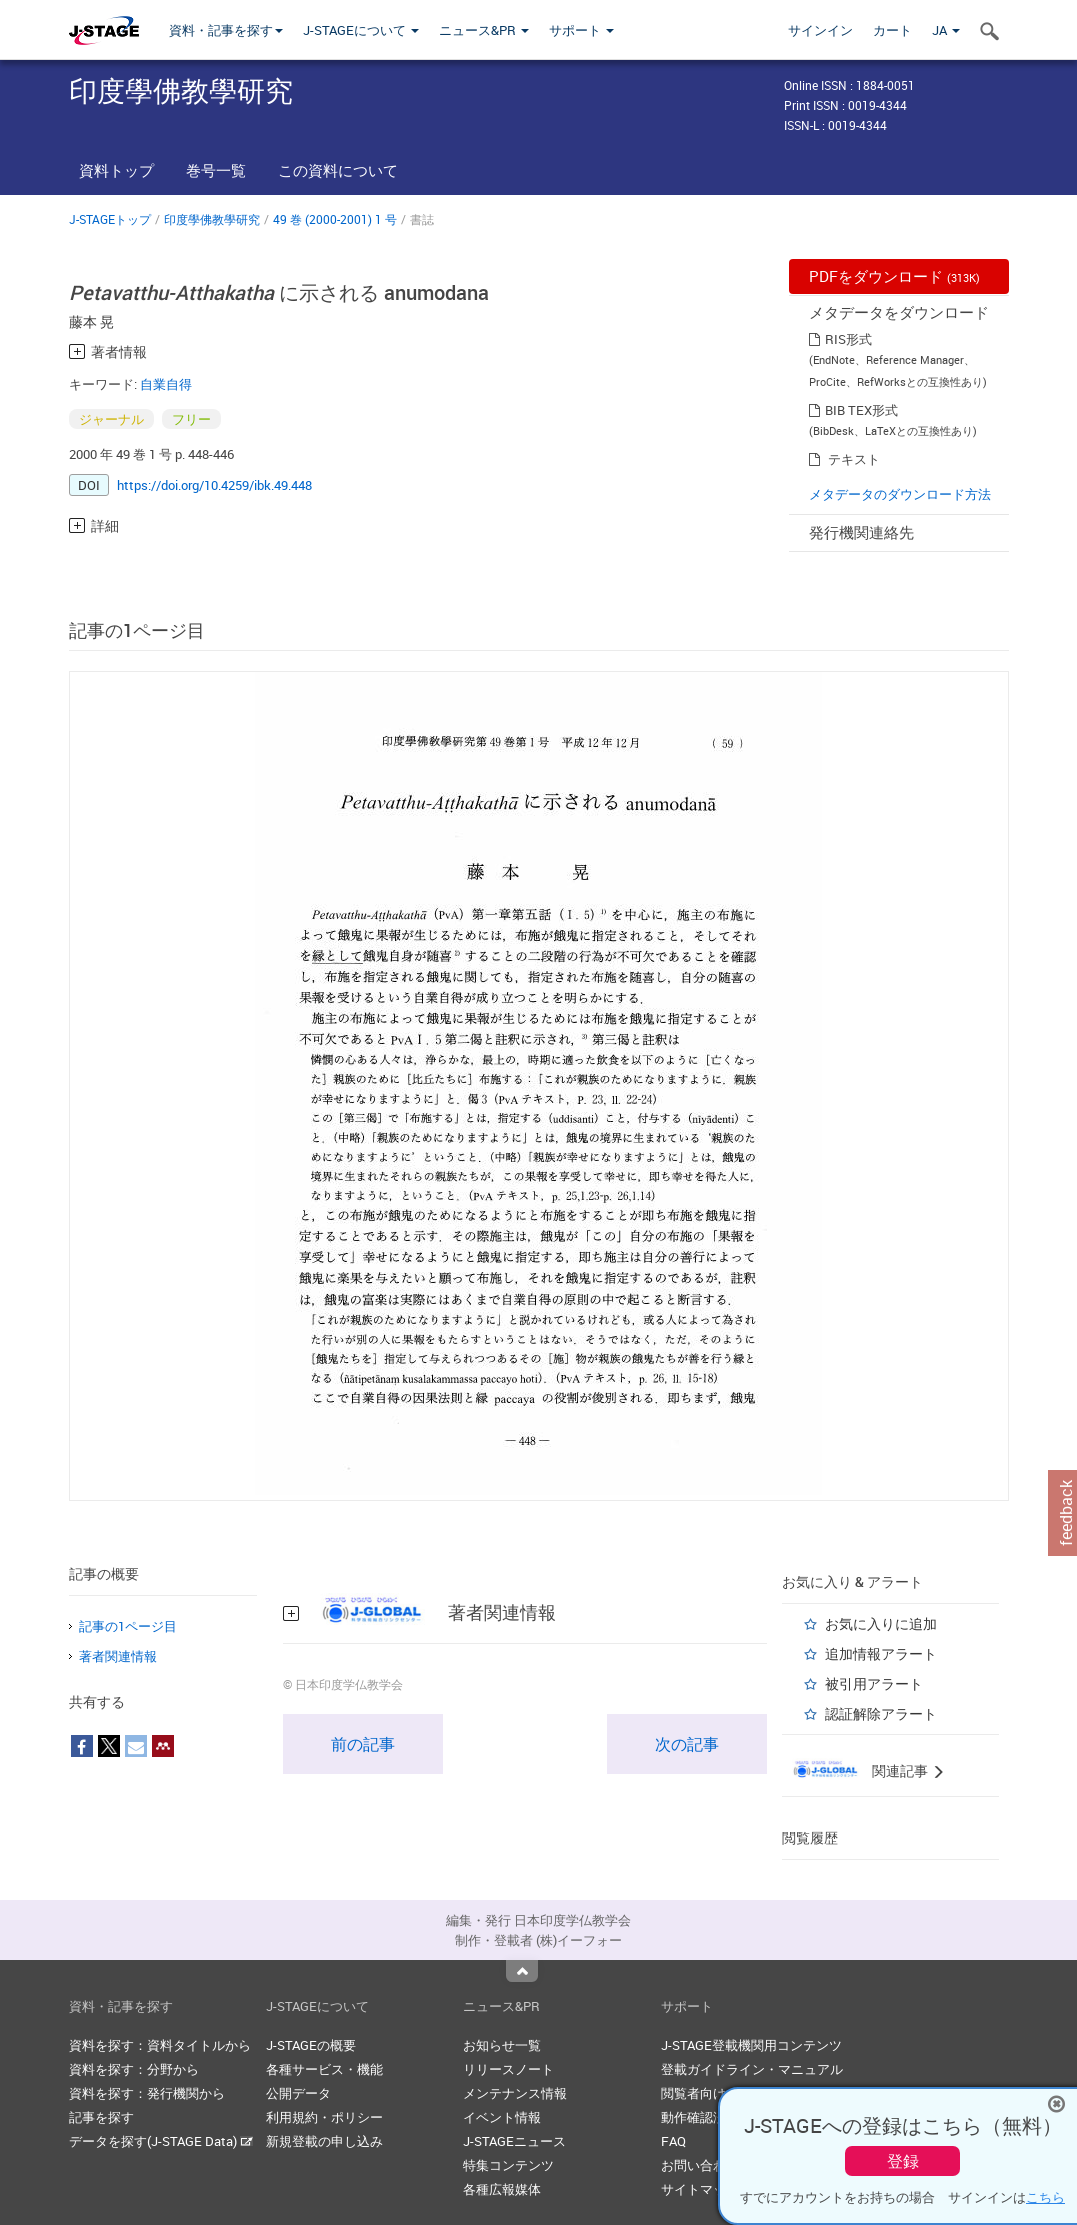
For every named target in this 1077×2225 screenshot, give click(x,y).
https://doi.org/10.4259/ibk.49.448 (214, 485)
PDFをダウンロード (894, 276)
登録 (903, 2161)
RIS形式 (848, 339)
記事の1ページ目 (128, 1626)
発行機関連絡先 (861, 532)
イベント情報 (502, 2117)
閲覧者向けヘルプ (713, 2093)
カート (892, 30)
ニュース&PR (484, 30)
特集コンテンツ (508, 2165)
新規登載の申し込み (324, 2141)
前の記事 (363, 1744)
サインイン (820, 30)
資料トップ (116, 170)
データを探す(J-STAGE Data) (161, 2141)
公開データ (298, 2093)
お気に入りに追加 (881, 1623)
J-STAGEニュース (514, 2141)
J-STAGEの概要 (311, 2045)
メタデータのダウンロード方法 (900, 494)
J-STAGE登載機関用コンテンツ (751, 2045)
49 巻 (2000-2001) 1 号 (335, 219)
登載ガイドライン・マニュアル (752, 2069)
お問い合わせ (700, 2165)
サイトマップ (700, 2189)
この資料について (338, 170)
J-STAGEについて (361, 30)
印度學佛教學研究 (212, 219)
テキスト (854, 459)
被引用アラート (874, 1683)
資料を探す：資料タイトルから (160, 2045)
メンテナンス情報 (515, 2093)
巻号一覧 (216, 170)
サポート (581, 30)
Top (522, 1971)
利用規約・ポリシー (324, 2117)
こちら (1045, 2197)
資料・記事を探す (226, 30)
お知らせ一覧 (502, 2045)
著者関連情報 (118, 1656)
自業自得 (166, 384)
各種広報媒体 (502, 2189)
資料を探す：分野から (134, 2069)
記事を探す (101, 2117)
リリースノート (508, 2069)
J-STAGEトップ (110, 219)
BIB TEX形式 (861, 410)
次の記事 (687, 1744)
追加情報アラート (881, 1653)
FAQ (673, 2141)
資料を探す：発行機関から (147, 2093)
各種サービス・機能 (324, 2069)
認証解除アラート (881, 1713)
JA (946, 30)
